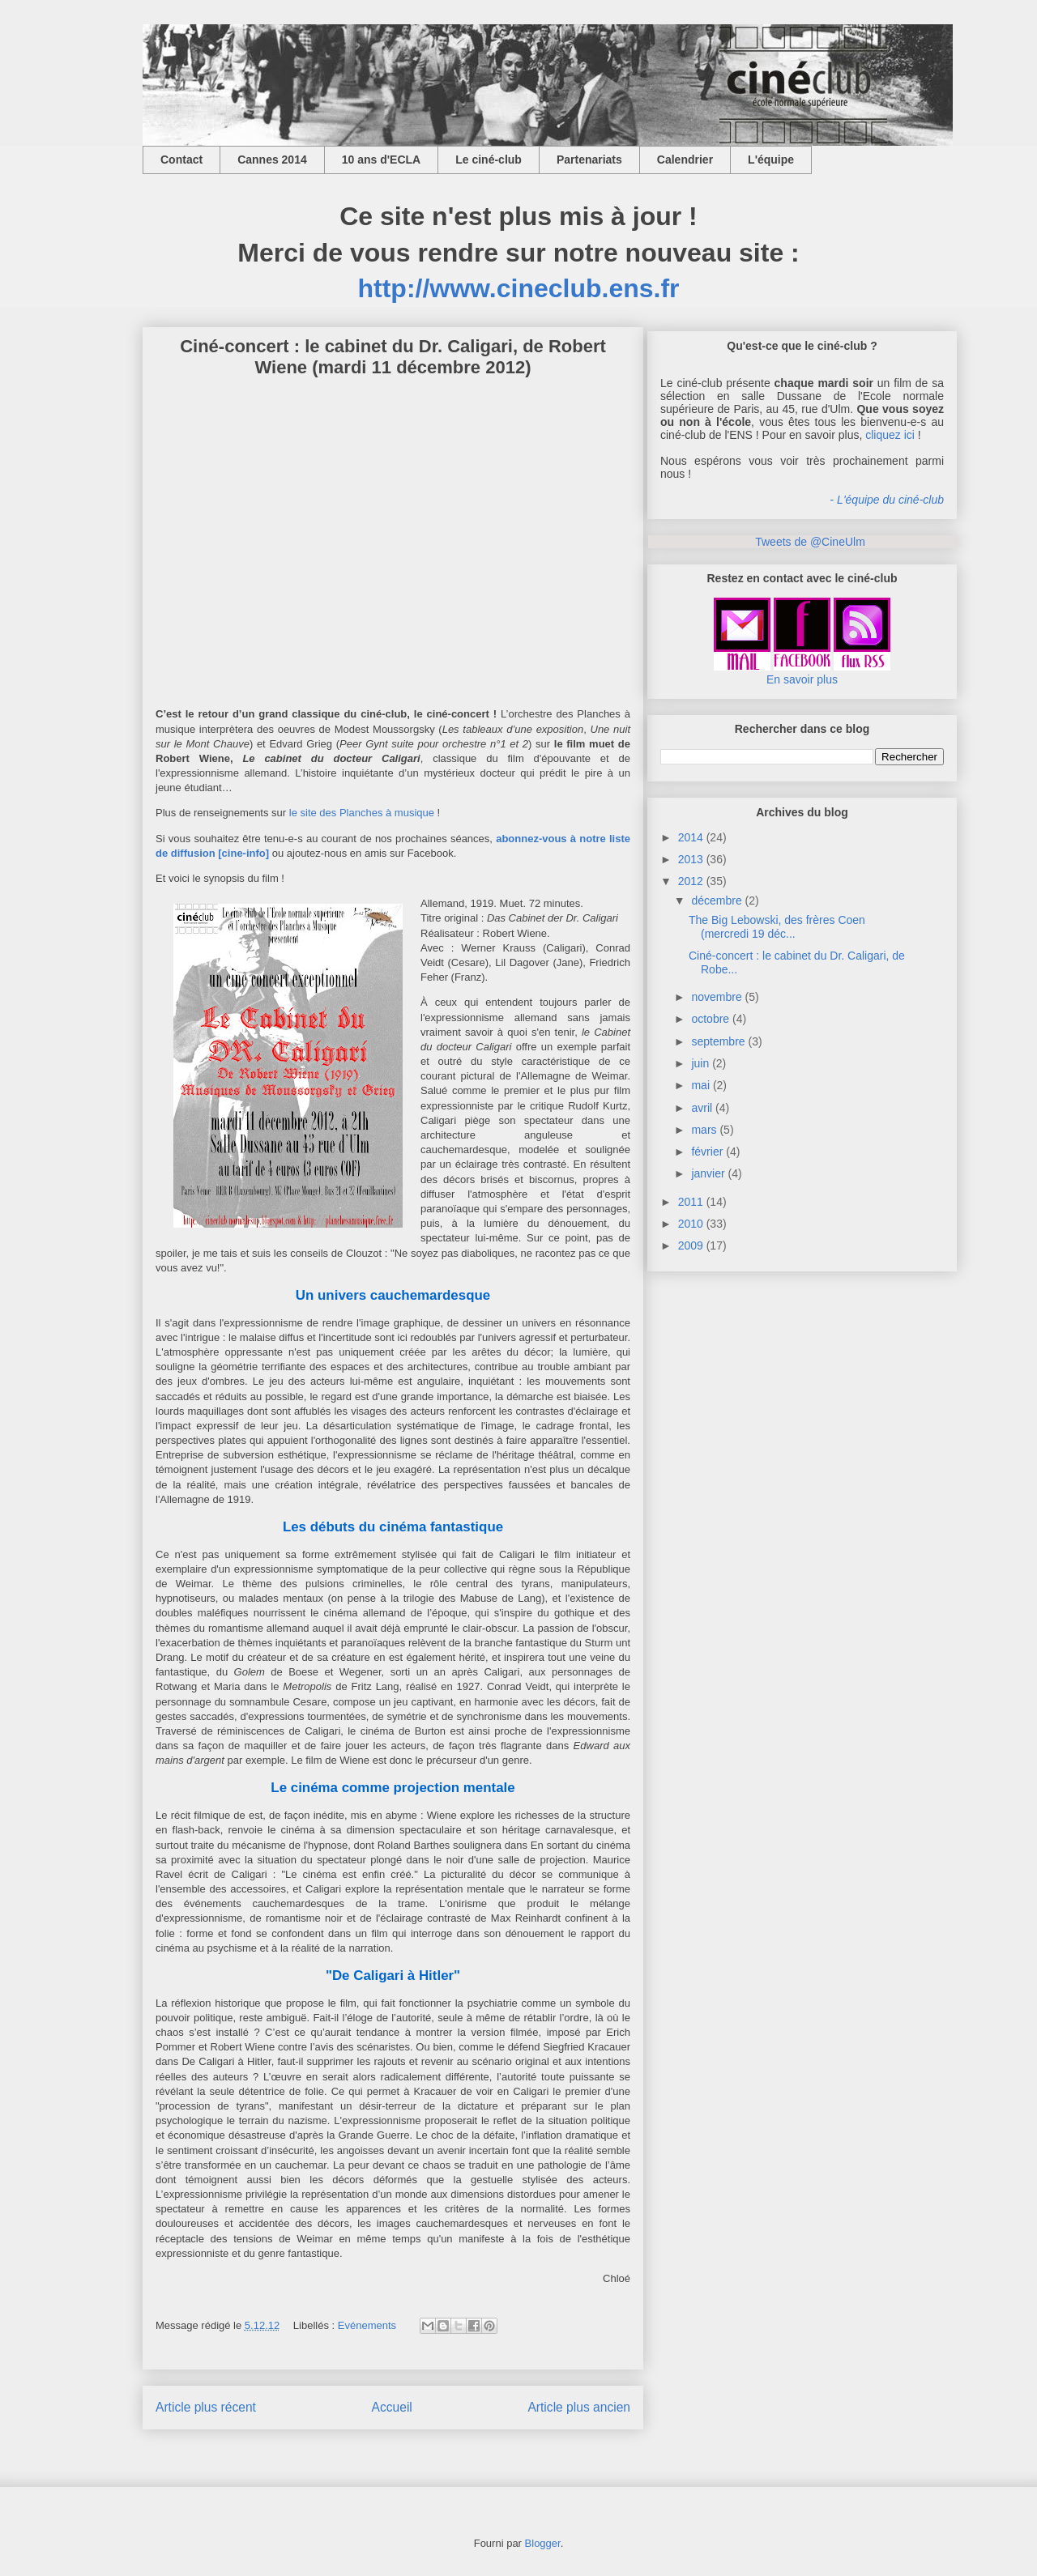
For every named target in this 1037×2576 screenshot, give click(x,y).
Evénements (367, 2325)
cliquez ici (890, 434)
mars (703, 1129)
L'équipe (771, 159)
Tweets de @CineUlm (810, 541)
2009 (690, 1245)
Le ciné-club (488, 159)
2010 (690, 1223)
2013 (690, 859)
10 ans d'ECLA (381, 159)
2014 (690, 837)
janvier (707, 1173)
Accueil (392, 2407)
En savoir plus (802, 679)
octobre (710, 1018)
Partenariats (589, 159)
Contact (181, 159)
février (707, 1151)
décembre (716, 900)
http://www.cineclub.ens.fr (518, 288)
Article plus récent (206, 2407)
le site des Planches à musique (361, 813)
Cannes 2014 (272, 159)
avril (701, 1107)
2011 (690, 1201)
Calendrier (685, 159)
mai (700, 1085)
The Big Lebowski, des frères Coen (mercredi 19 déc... (777, 926)
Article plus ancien (578, 2407)
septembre (718, 1041)
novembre (716, 996)
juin (700, 1063)
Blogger (543, 2543)
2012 (690, 881)
